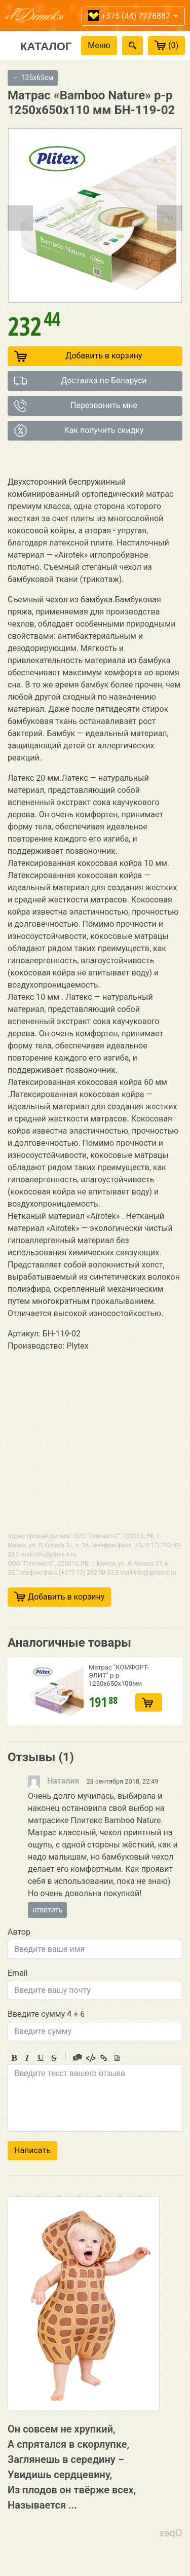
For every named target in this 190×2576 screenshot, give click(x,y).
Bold (14, 2058)
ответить (47, 1910)
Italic (27, 2058)
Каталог (45, 45)
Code (91, 2058)
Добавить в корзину (78, 356)
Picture (117, 2058)
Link (104, 2058)
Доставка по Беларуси (80, 381)
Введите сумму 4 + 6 (46, 2014)
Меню (99, 45)
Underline (40, 2058)
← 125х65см (32, 78)
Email (18, 1973)
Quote (77, 2058)
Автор (19, 1932)
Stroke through (54, 2058)
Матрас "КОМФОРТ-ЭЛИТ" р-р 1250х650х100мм (119, 1675)
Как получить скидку (79, 430)
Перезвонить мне (75, 406)
